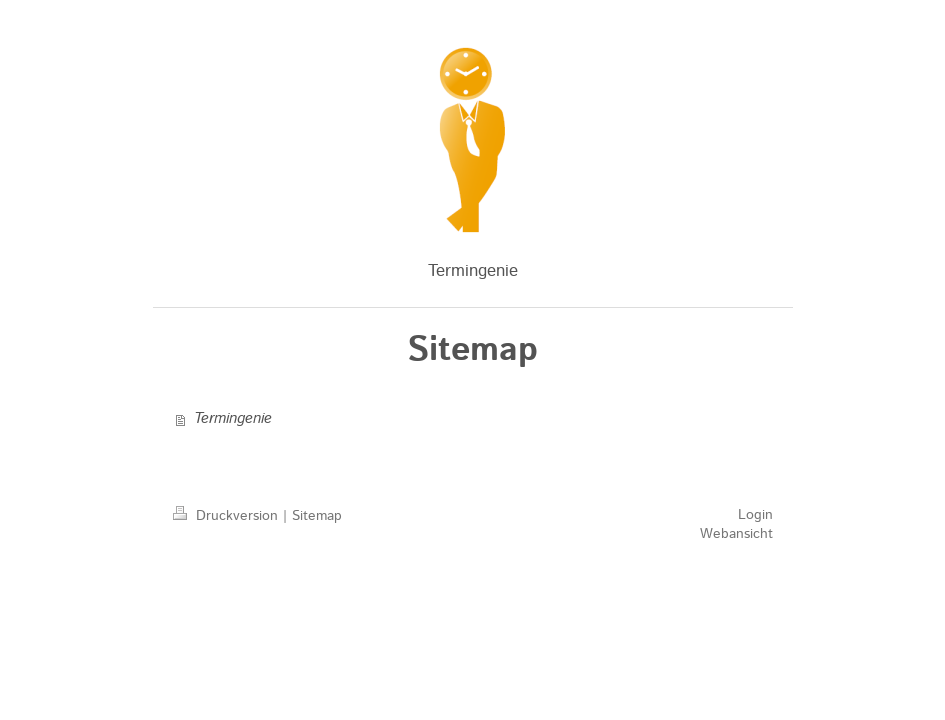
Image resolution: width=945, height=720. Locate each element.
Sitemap (317, 516)
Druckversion (228, 516)
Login (755, 515)
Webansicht (736, 534)
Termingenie (233, 419)
